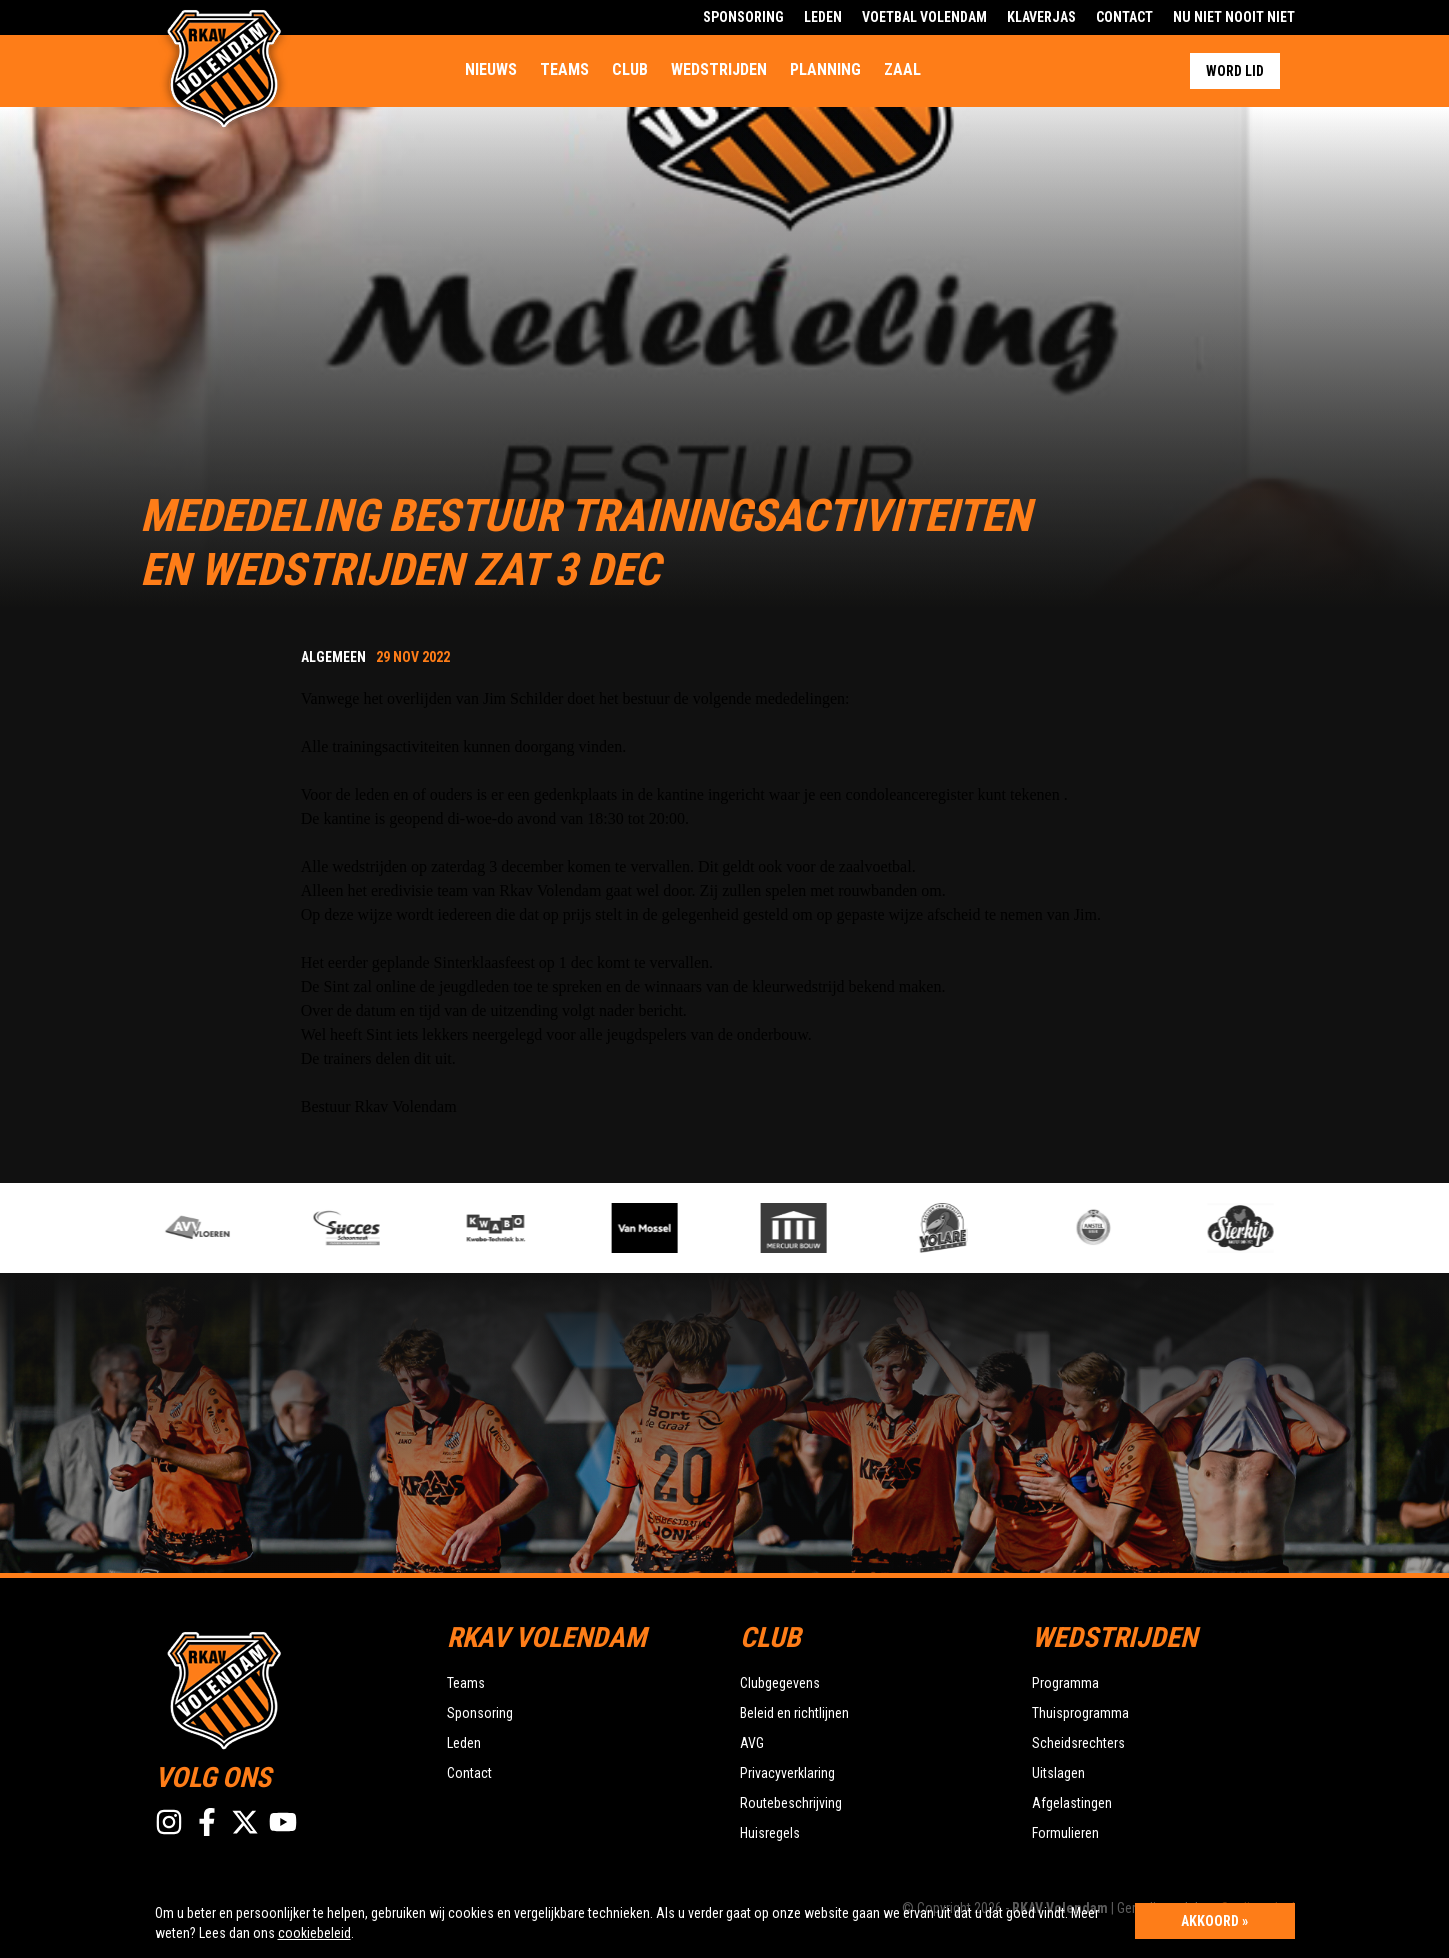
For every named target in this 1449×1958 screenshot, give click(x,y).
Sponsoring (743, 17)
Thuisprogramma (1080, 1713)
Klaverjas (1041, 17)
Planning (825, 69)
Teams (564, 69)
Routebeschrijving (791, 1803)
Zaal (902, 69)
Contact (1124, 17)
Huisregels (770, 1833)
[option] (530, 1228)
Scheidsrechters (1078, 1743)
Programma (1065, 1683)
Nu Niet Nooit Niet (1234, 17)
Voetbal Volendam (924, 17)
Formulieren (1065, 1833)
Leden (823, 17)
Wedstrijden (719, 69)
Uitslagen (1058, 1773)
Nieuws (491, 69)
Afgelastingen (1072, 1803)
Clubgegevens (780, 1683)
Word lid (1235, 71)
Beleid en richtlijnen (794, 1713)
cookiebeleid (314, 1933)
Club (630, 69)
